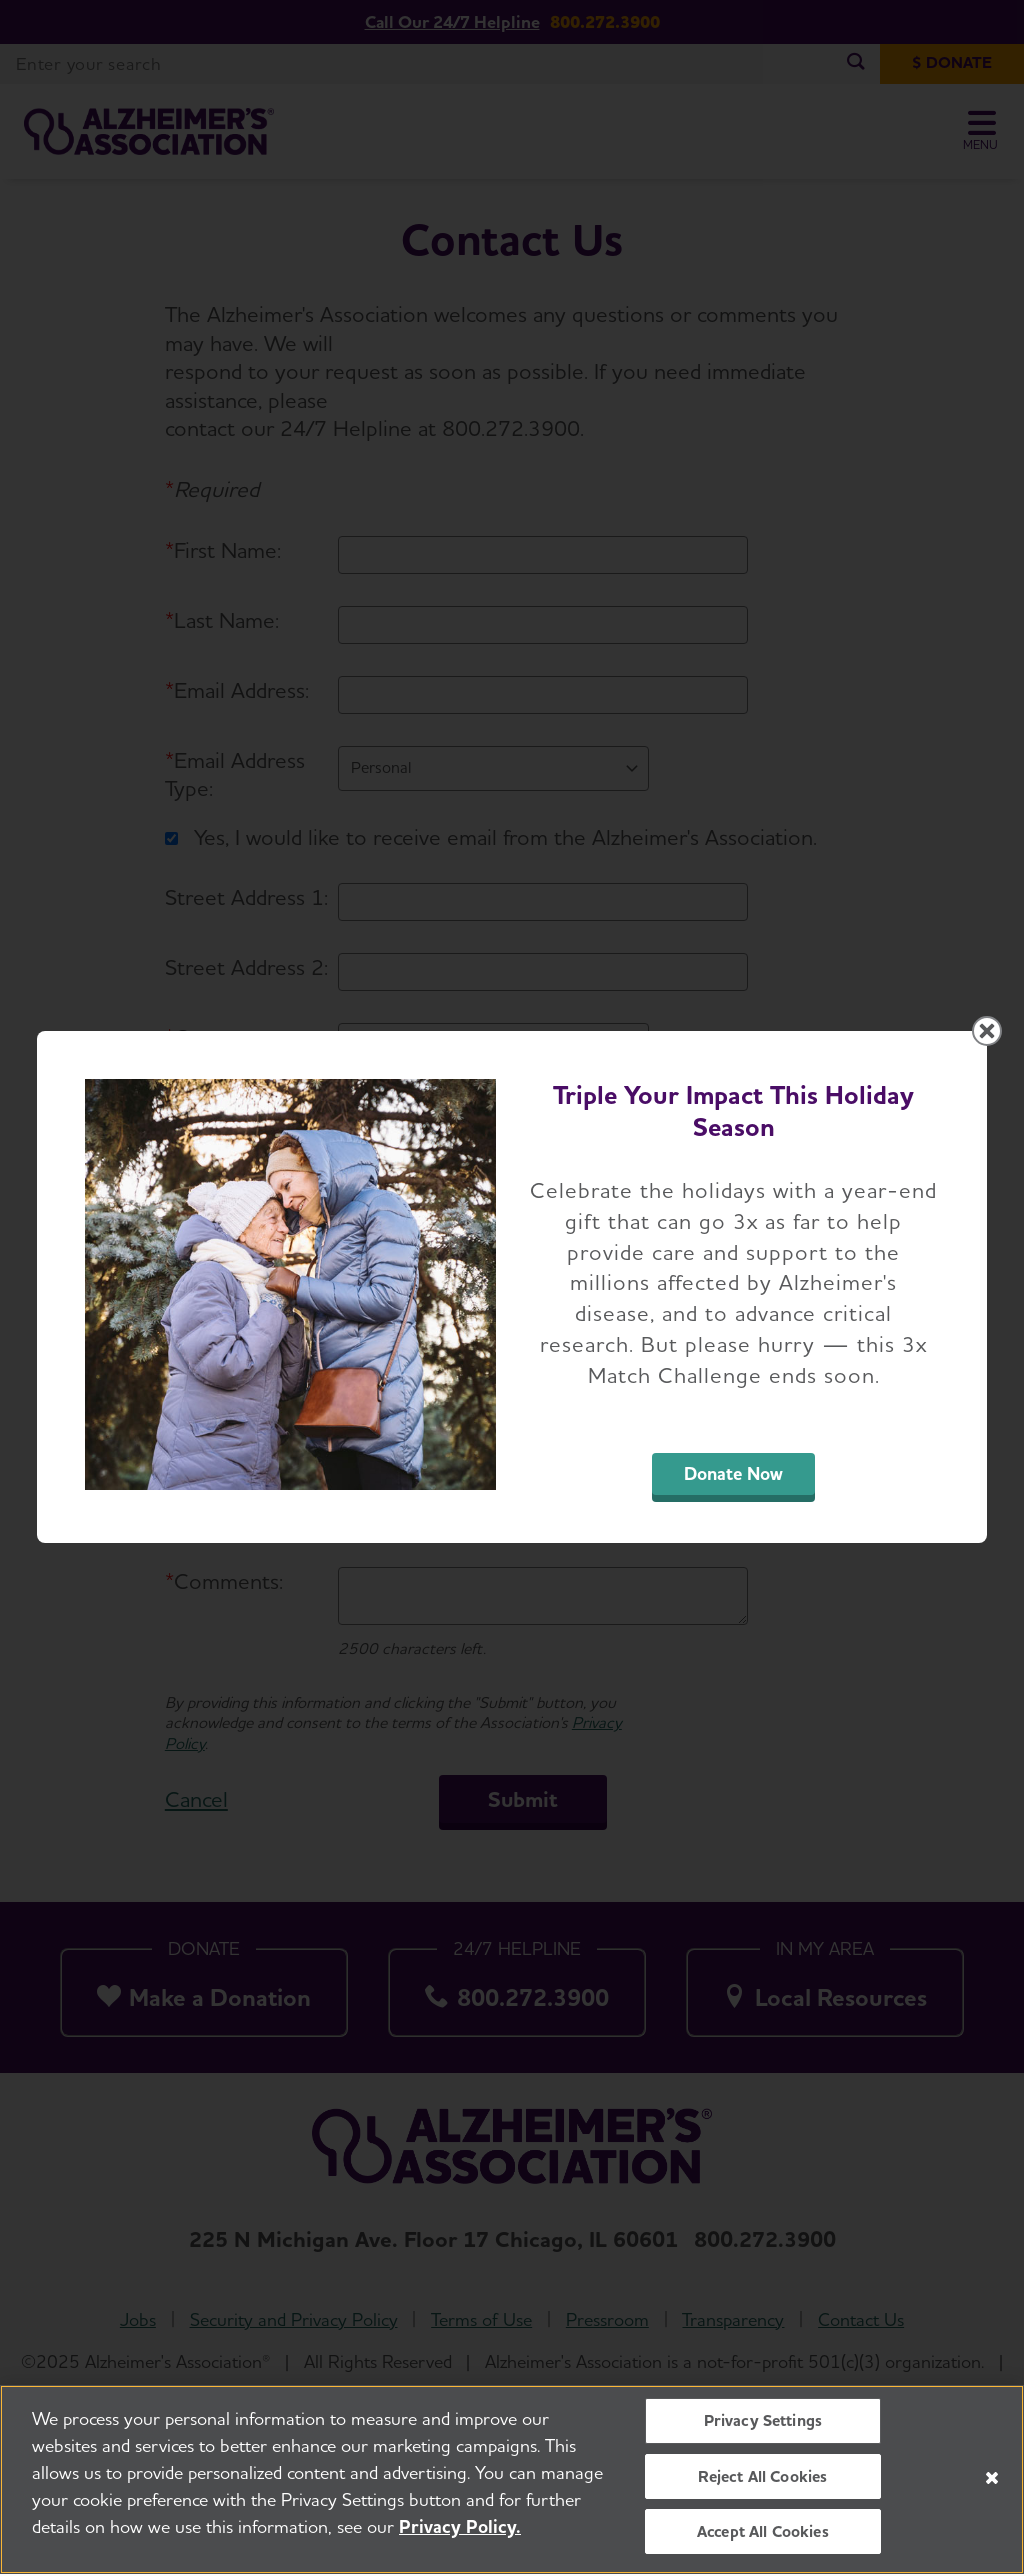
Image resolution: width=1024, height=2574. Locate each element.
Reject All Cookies (762, 2476)
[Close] (992, 2478)
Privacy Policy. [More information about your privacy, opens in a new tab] (460, 2526)
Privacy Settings (763, 2420)
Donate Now (733, 1473)
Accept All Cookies (763, 2531)
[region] (512, 2479)
